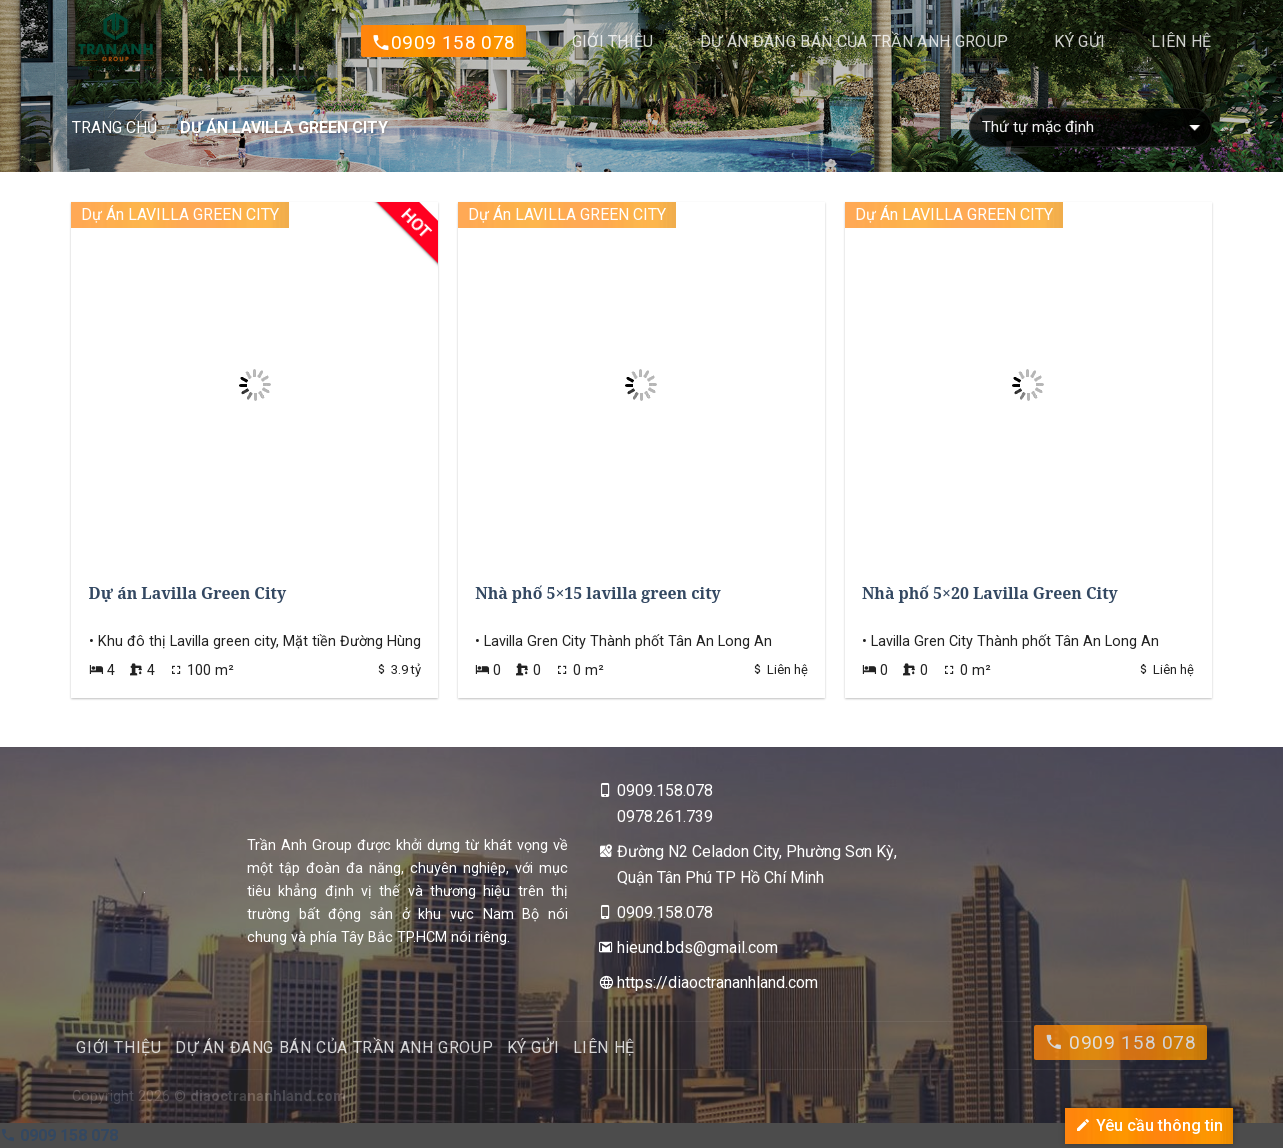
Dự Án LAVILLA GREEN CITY (180, 214)
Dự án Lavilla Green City (188, 593)
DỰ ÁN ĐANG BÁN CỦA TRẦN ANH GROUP (854, 41)
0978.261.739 (665, 816)
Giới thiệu (613, 41)
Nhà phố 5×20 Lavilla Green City (990, 593)
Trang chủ (114, 127)
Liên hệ (1181, 41)
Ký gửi (1079, 41)
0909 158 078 (443, 43)
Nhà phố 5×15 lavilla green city (598, 593)
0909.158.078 (665, 790)
